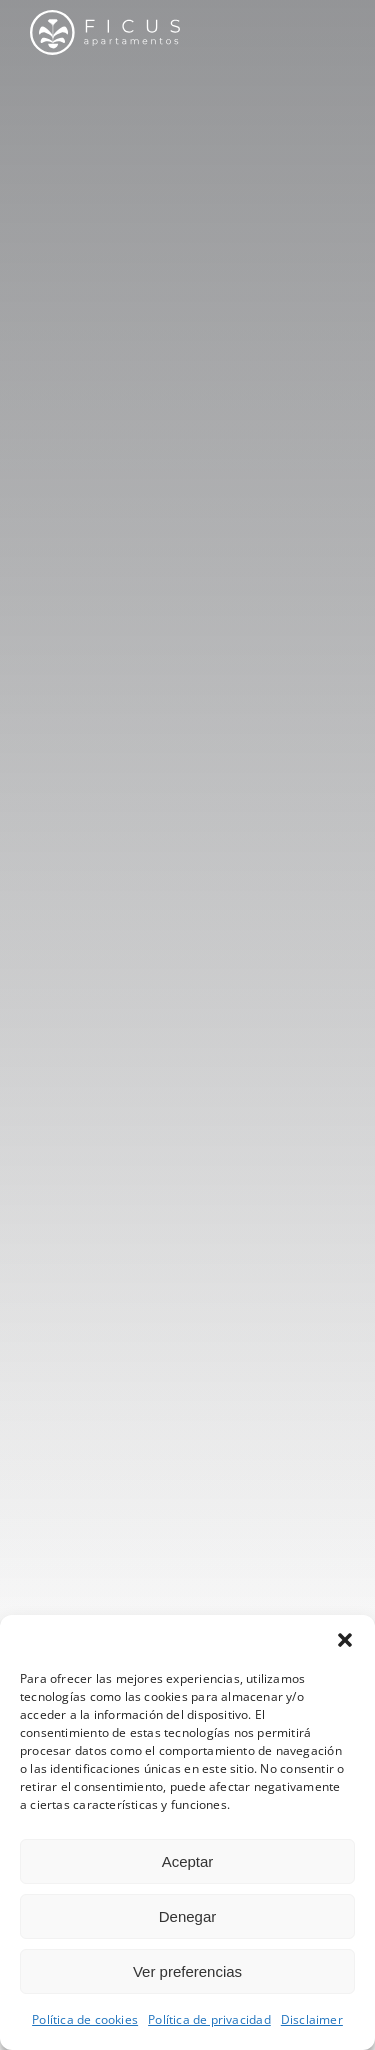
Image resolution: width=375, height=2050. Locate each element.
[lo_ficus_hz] (105, 16)
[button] (345, 1640)
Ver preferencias (187, 1971)
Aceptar (188, 1861)
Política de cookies (85, 2019)
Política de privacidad (209, 2019)
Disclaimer (312, 2019)
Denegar (188, 1916)
